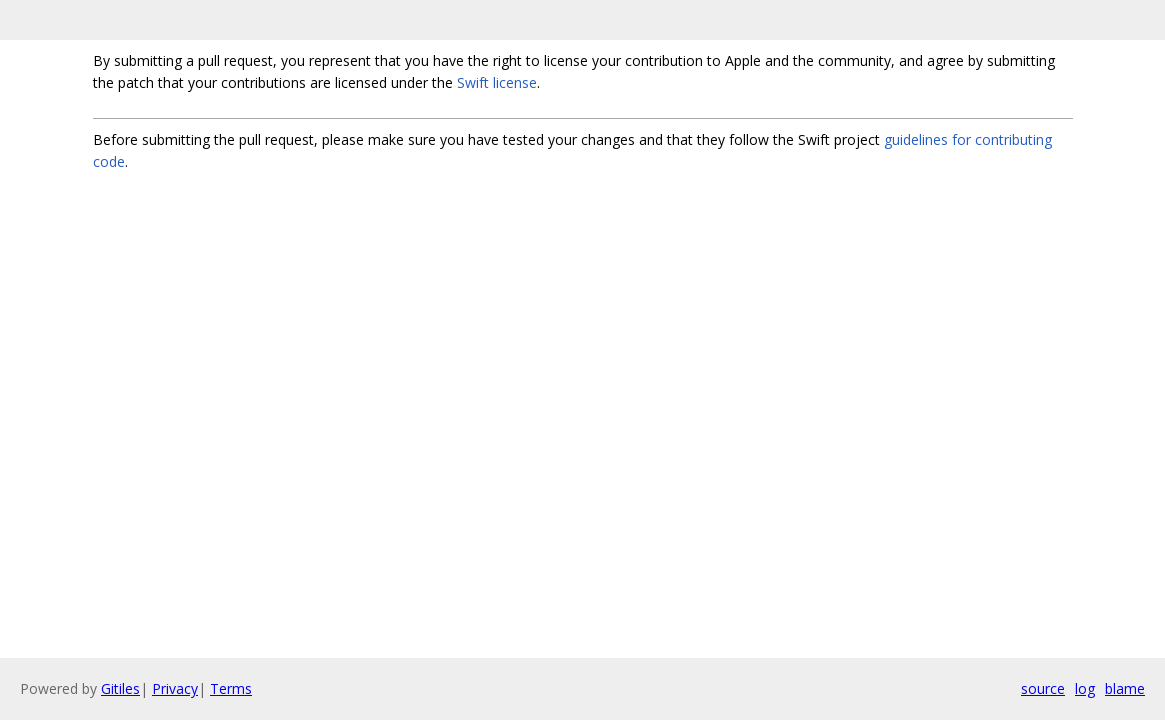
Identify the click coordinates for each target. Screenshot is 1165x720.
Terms (231, 688)
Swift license (497, 82)
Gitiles (120, 688)
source (1043, 688)
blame (1125, 688)
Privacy (175, 688)
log (1085, 688)
